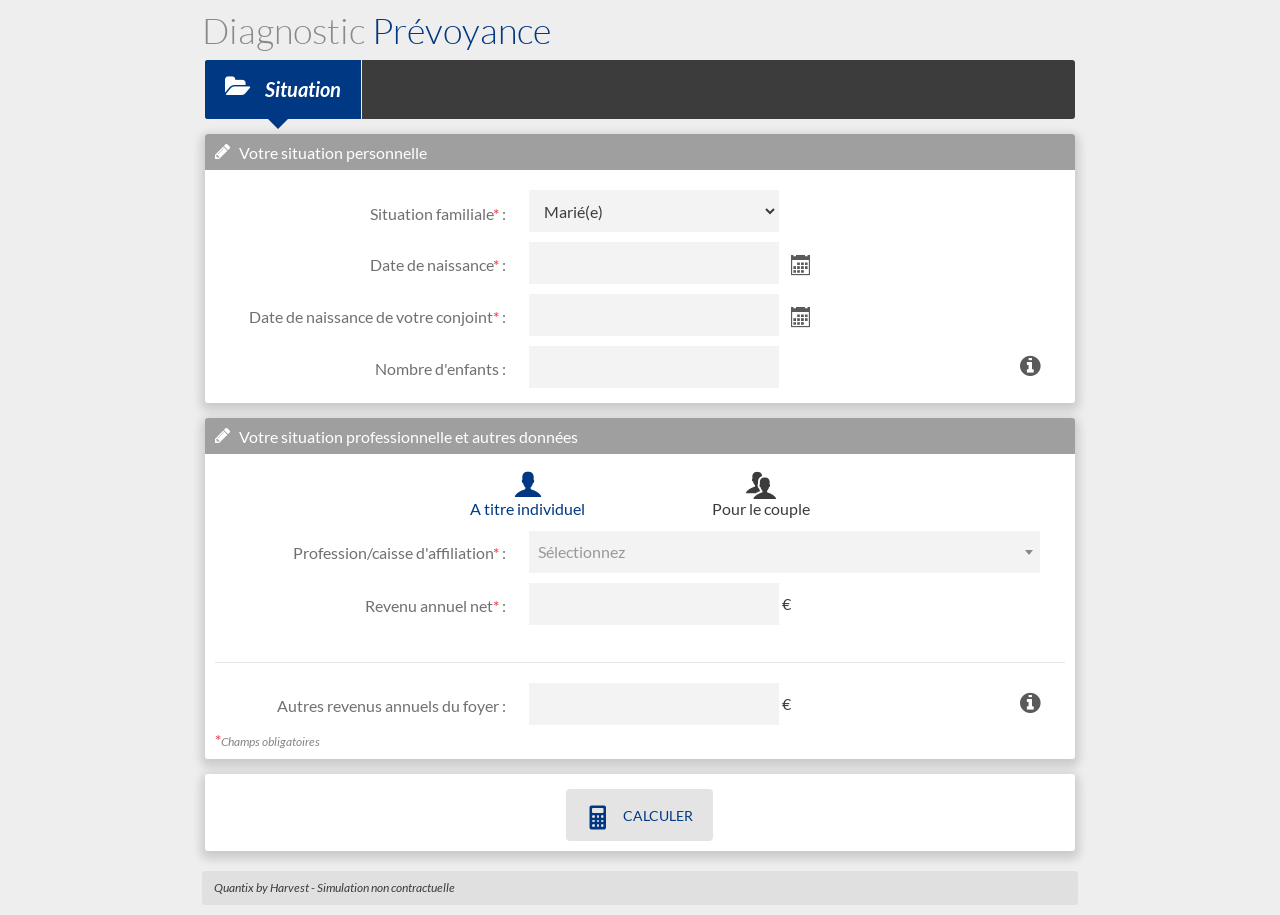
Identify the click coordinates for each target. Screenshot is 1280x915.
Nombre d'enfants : (440, 368)
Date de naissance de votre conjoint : (377, 316)
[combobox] (785, 552)
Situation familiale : (438, 213)
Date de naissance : (438, 264)
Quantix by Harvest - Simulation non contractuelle (334, 887)
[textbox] (785, 552)
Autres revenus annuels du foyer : (391, 705)
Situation (283, 87)
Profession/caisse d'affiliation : (399, 552)
